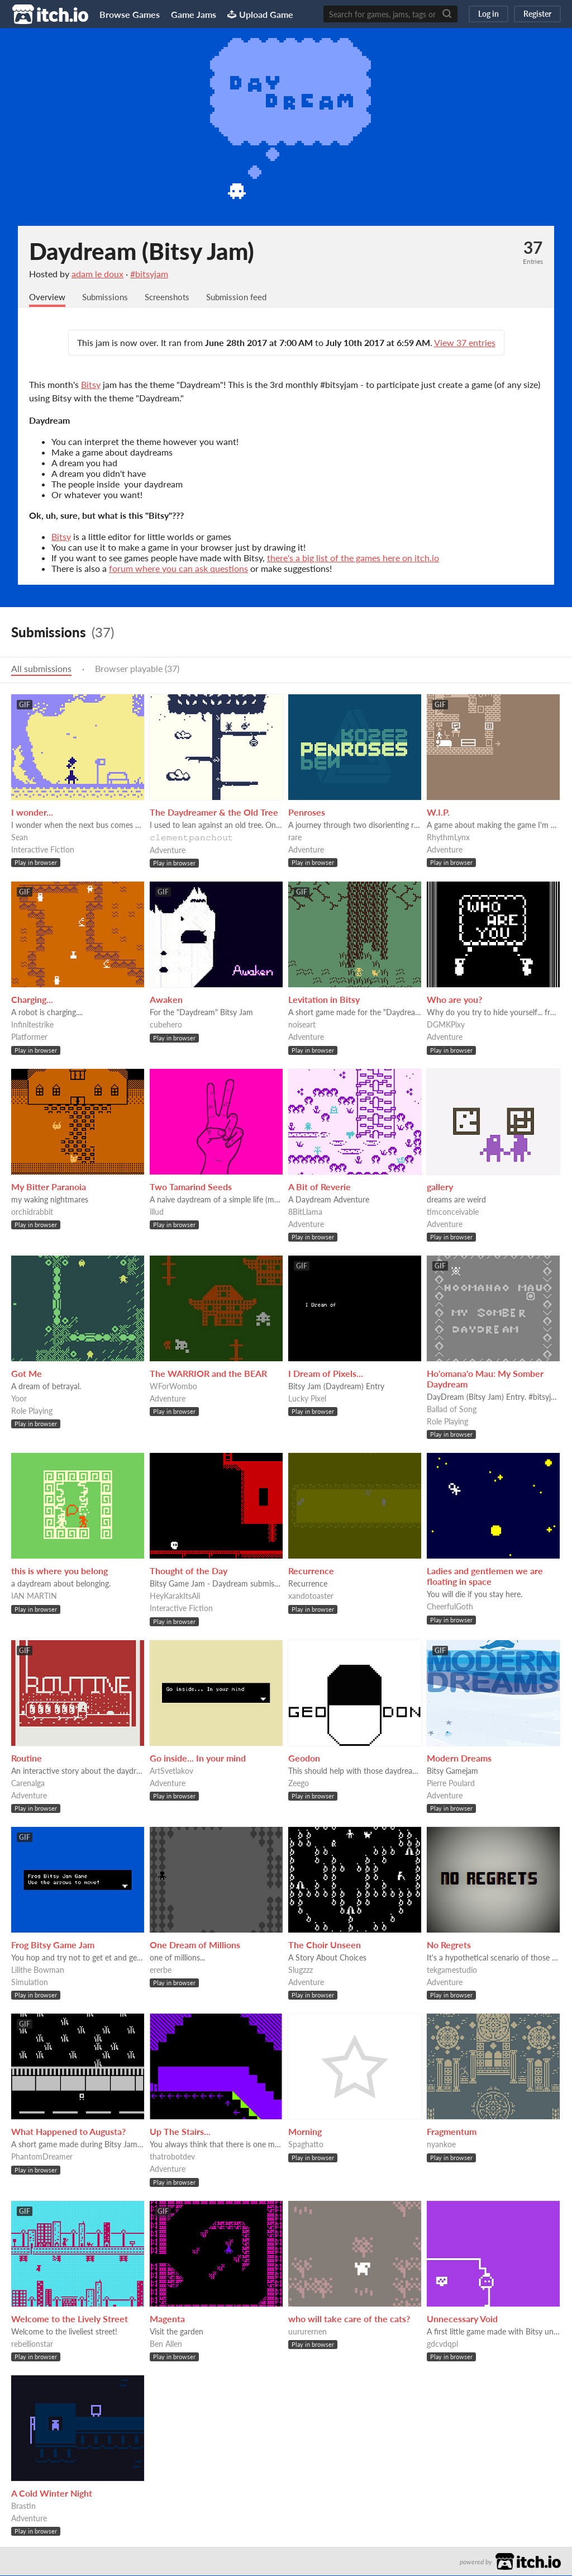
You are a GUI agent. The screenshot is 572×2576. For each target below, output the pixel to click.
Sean (19, 837)
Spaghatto (305, 2144)
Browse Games (129, 14)
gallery (440, 1187)
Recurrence (311, 1571)
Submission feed (246, 297)
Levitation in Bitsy (324, 1000)
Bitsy (91, 385)
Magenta (167, 2319)
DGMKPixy (446, 1025)
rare (295, 837)
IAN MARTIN (34, 1596)
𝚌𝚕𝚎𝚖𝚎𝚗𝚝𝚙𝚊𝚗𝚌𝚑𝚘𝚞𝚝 (191, 837)
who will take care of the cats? (349, 2319)
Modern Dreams (459, 1758)
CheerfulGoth (450, 1607)
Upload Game (260, 14)
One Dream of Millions (195, 1945)
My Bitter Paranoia (48, 1187)
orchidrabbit (32, 1212)
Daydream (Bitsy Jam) (141, 251)
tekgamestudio (452, 1970)
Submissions (108, 297)
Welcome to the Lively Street (69, 2319)
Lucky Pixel (307, 1399)
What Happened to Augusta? (68, 2132)
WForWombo (173, 1386)
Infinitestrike (32, 1025)
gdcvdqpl (442, 2344)
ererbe (160, 1970)
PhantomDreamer (42, 2157)
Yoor (19, 1399)
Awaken (166, 1000)
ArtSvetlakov (171, 1771)
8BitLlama (305, 1212)
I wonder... (32, 812)
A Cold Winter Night (51, 2493)
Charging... (32, 1000)
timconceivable (453, 1212)
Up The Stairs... (180, 2132)
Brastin (23, 2506)
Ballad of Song (451, 1409)
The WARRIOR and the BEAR (208, 1373)
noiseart (302, 1025)
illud (157, 1212)
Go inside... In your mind (198, 1758)
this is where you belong (59, 1571)
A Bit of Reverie (319, 1187)
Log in (488, 13)
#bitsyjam (149, 273)
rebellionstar (32, 2344)
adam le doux (97, 273)
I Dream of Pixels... (325, 1373)
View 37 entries (464, 343)
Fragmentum (451, 2132)
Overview (48, 297)
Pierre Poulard (451, 1783)
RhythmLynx (448, 837)
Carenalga (28, 1783)
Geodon (304, 1758)
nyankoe (441, 2144)
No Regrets (449, 1945)
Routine (26, 1758)
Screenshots (173, 297)
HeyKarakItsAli (175, 1596)
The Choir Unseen (324, 1945)
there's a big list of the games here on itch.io (353, 558)
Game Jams (193, 14)
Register (537, 13)
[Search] (446, 14)
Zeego (298, 1783)
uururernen (307, 2332)
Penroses (306, 812)
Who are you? (454, 1000)
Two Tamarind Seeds (191, 1187)
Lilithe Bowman (37, 1970)
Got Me (26, 1373)
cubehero (166, 1025)
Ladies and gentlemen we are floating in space (485, 1576)
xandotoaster (310, 1596)
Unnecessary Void (462, 2319)
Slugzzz (300, 1970)
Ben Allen (166, 2344)
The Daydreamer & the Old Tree (214, 812)
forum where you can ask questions (178, 569)
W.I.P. (438, 812)
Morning (305, 2132)
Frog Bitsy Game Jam (52, 1945)
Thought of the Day (188, 1571)
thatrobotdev (172, 2157)
